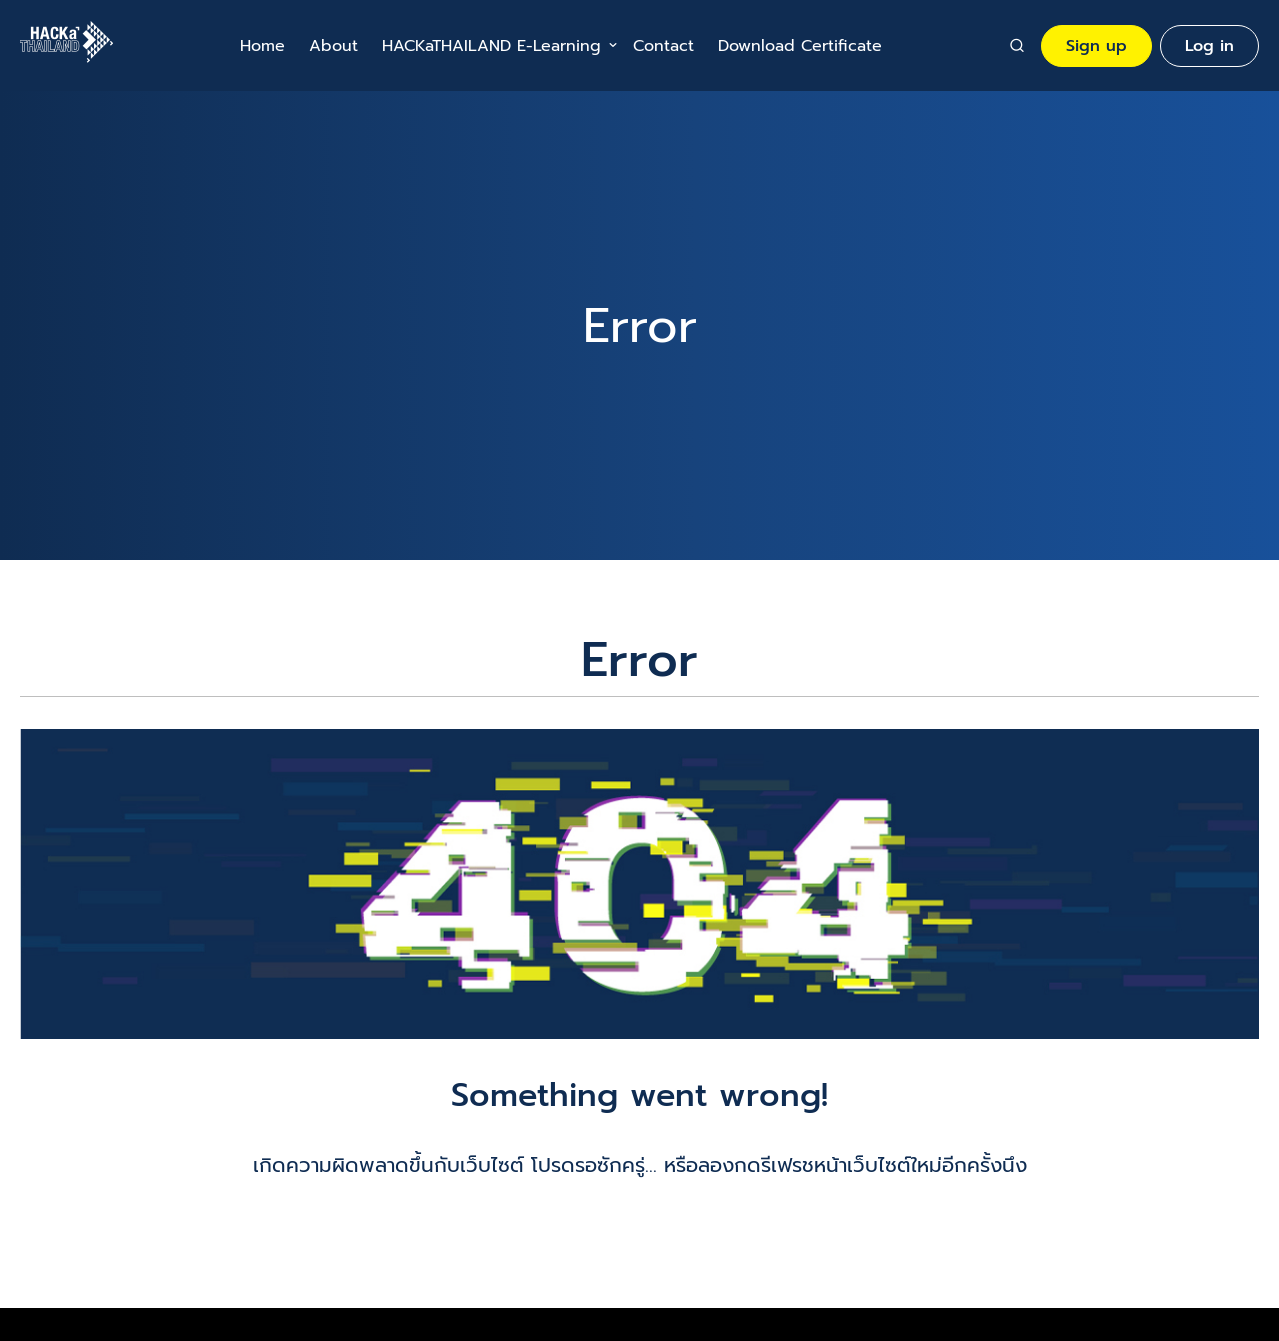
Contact (663, 46)
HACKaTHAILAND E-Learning (491, 46)
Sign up (1096, 46)
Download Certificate (800, 46)
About (333, 46)
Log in (1209, 46)
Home (262, 46)
